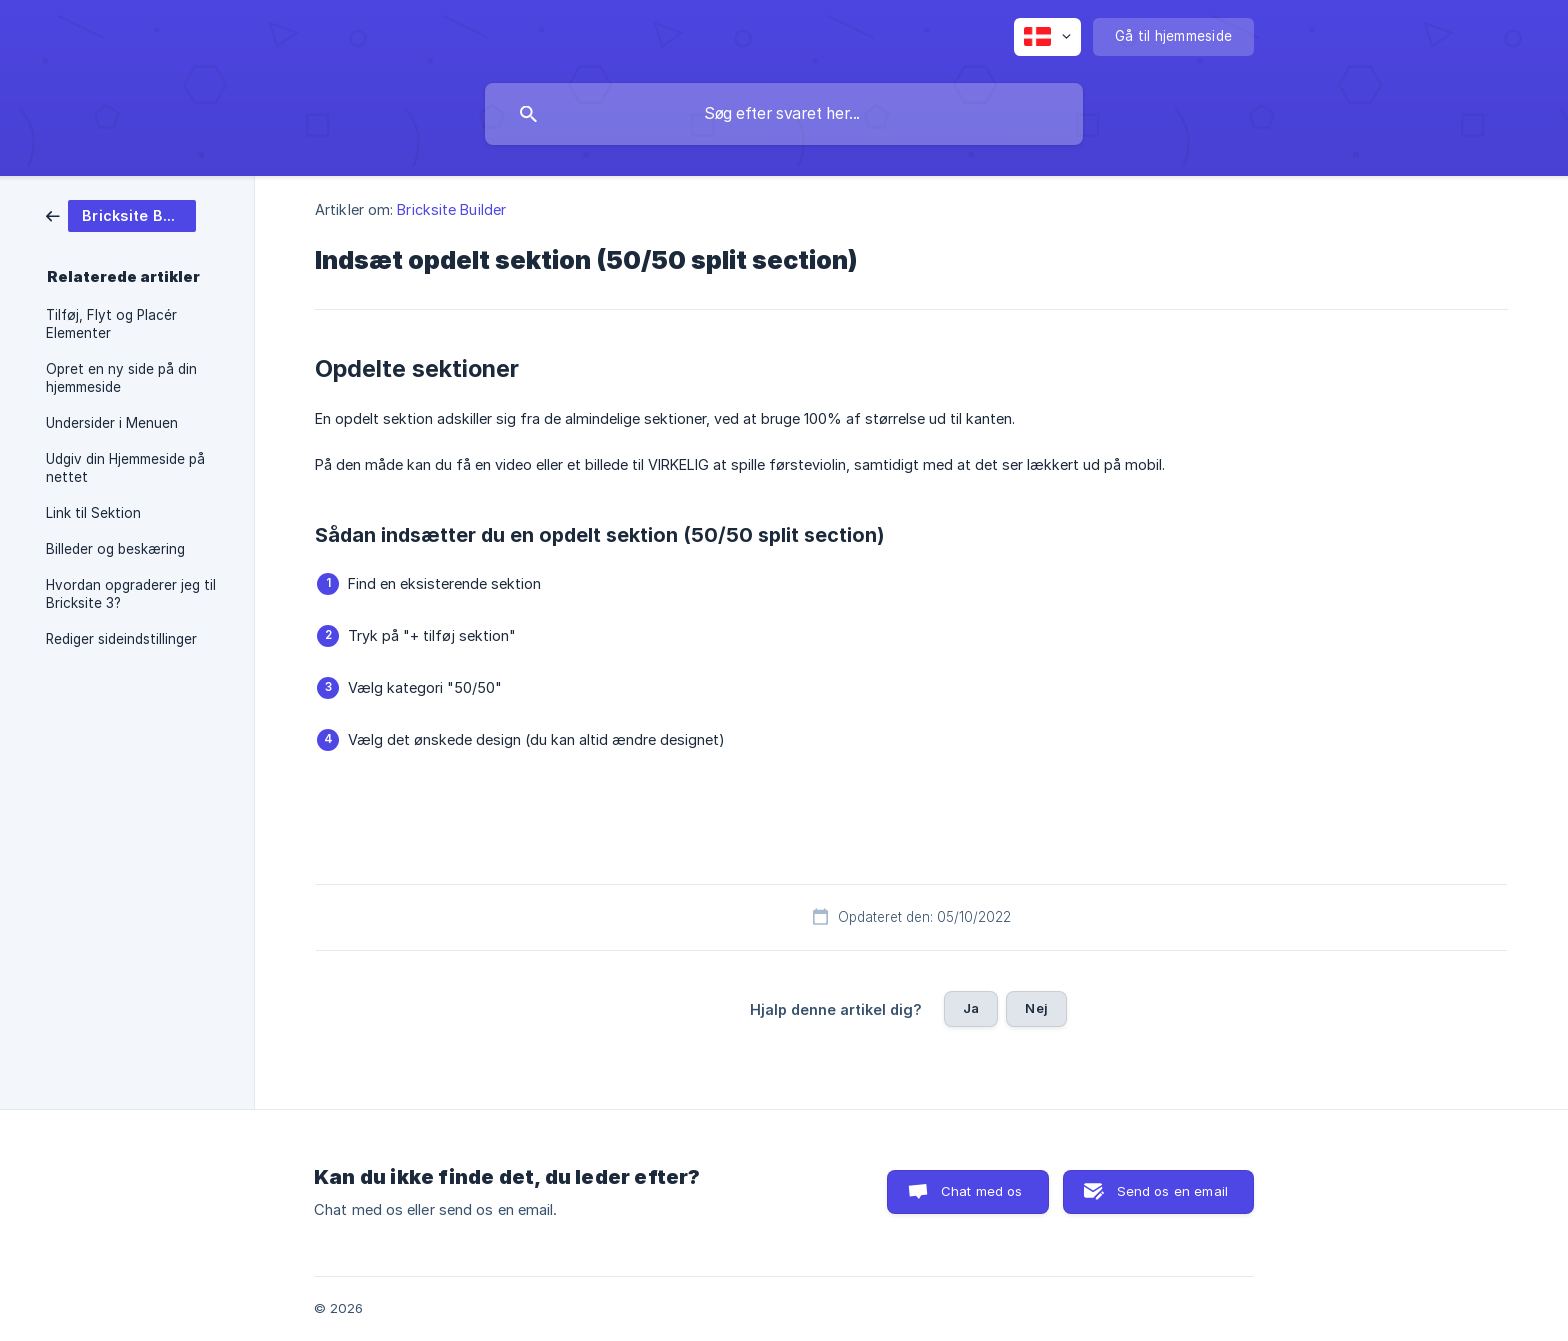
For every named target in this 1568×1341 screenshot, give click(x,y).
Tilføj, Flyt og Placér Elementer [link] (111, 324)
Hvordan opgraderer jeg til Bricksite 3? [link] (131, 594)
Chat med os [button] (982, 1191)
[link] (121, 214)
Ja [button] (971, 1008)
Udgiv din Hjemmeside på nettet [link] (125, 468)
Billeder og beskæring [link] (115, 549)
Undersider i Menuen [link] (112, 423)
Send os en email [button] (1172, 1191)
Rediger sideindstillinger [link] (121, 639)
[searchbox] (784, 114)
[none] (1047, 37)
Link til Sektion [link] (93, 513)
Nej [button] (1036, 1008)
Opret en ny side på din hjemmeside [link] (121, 378)
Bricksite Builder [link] (451, 209)
